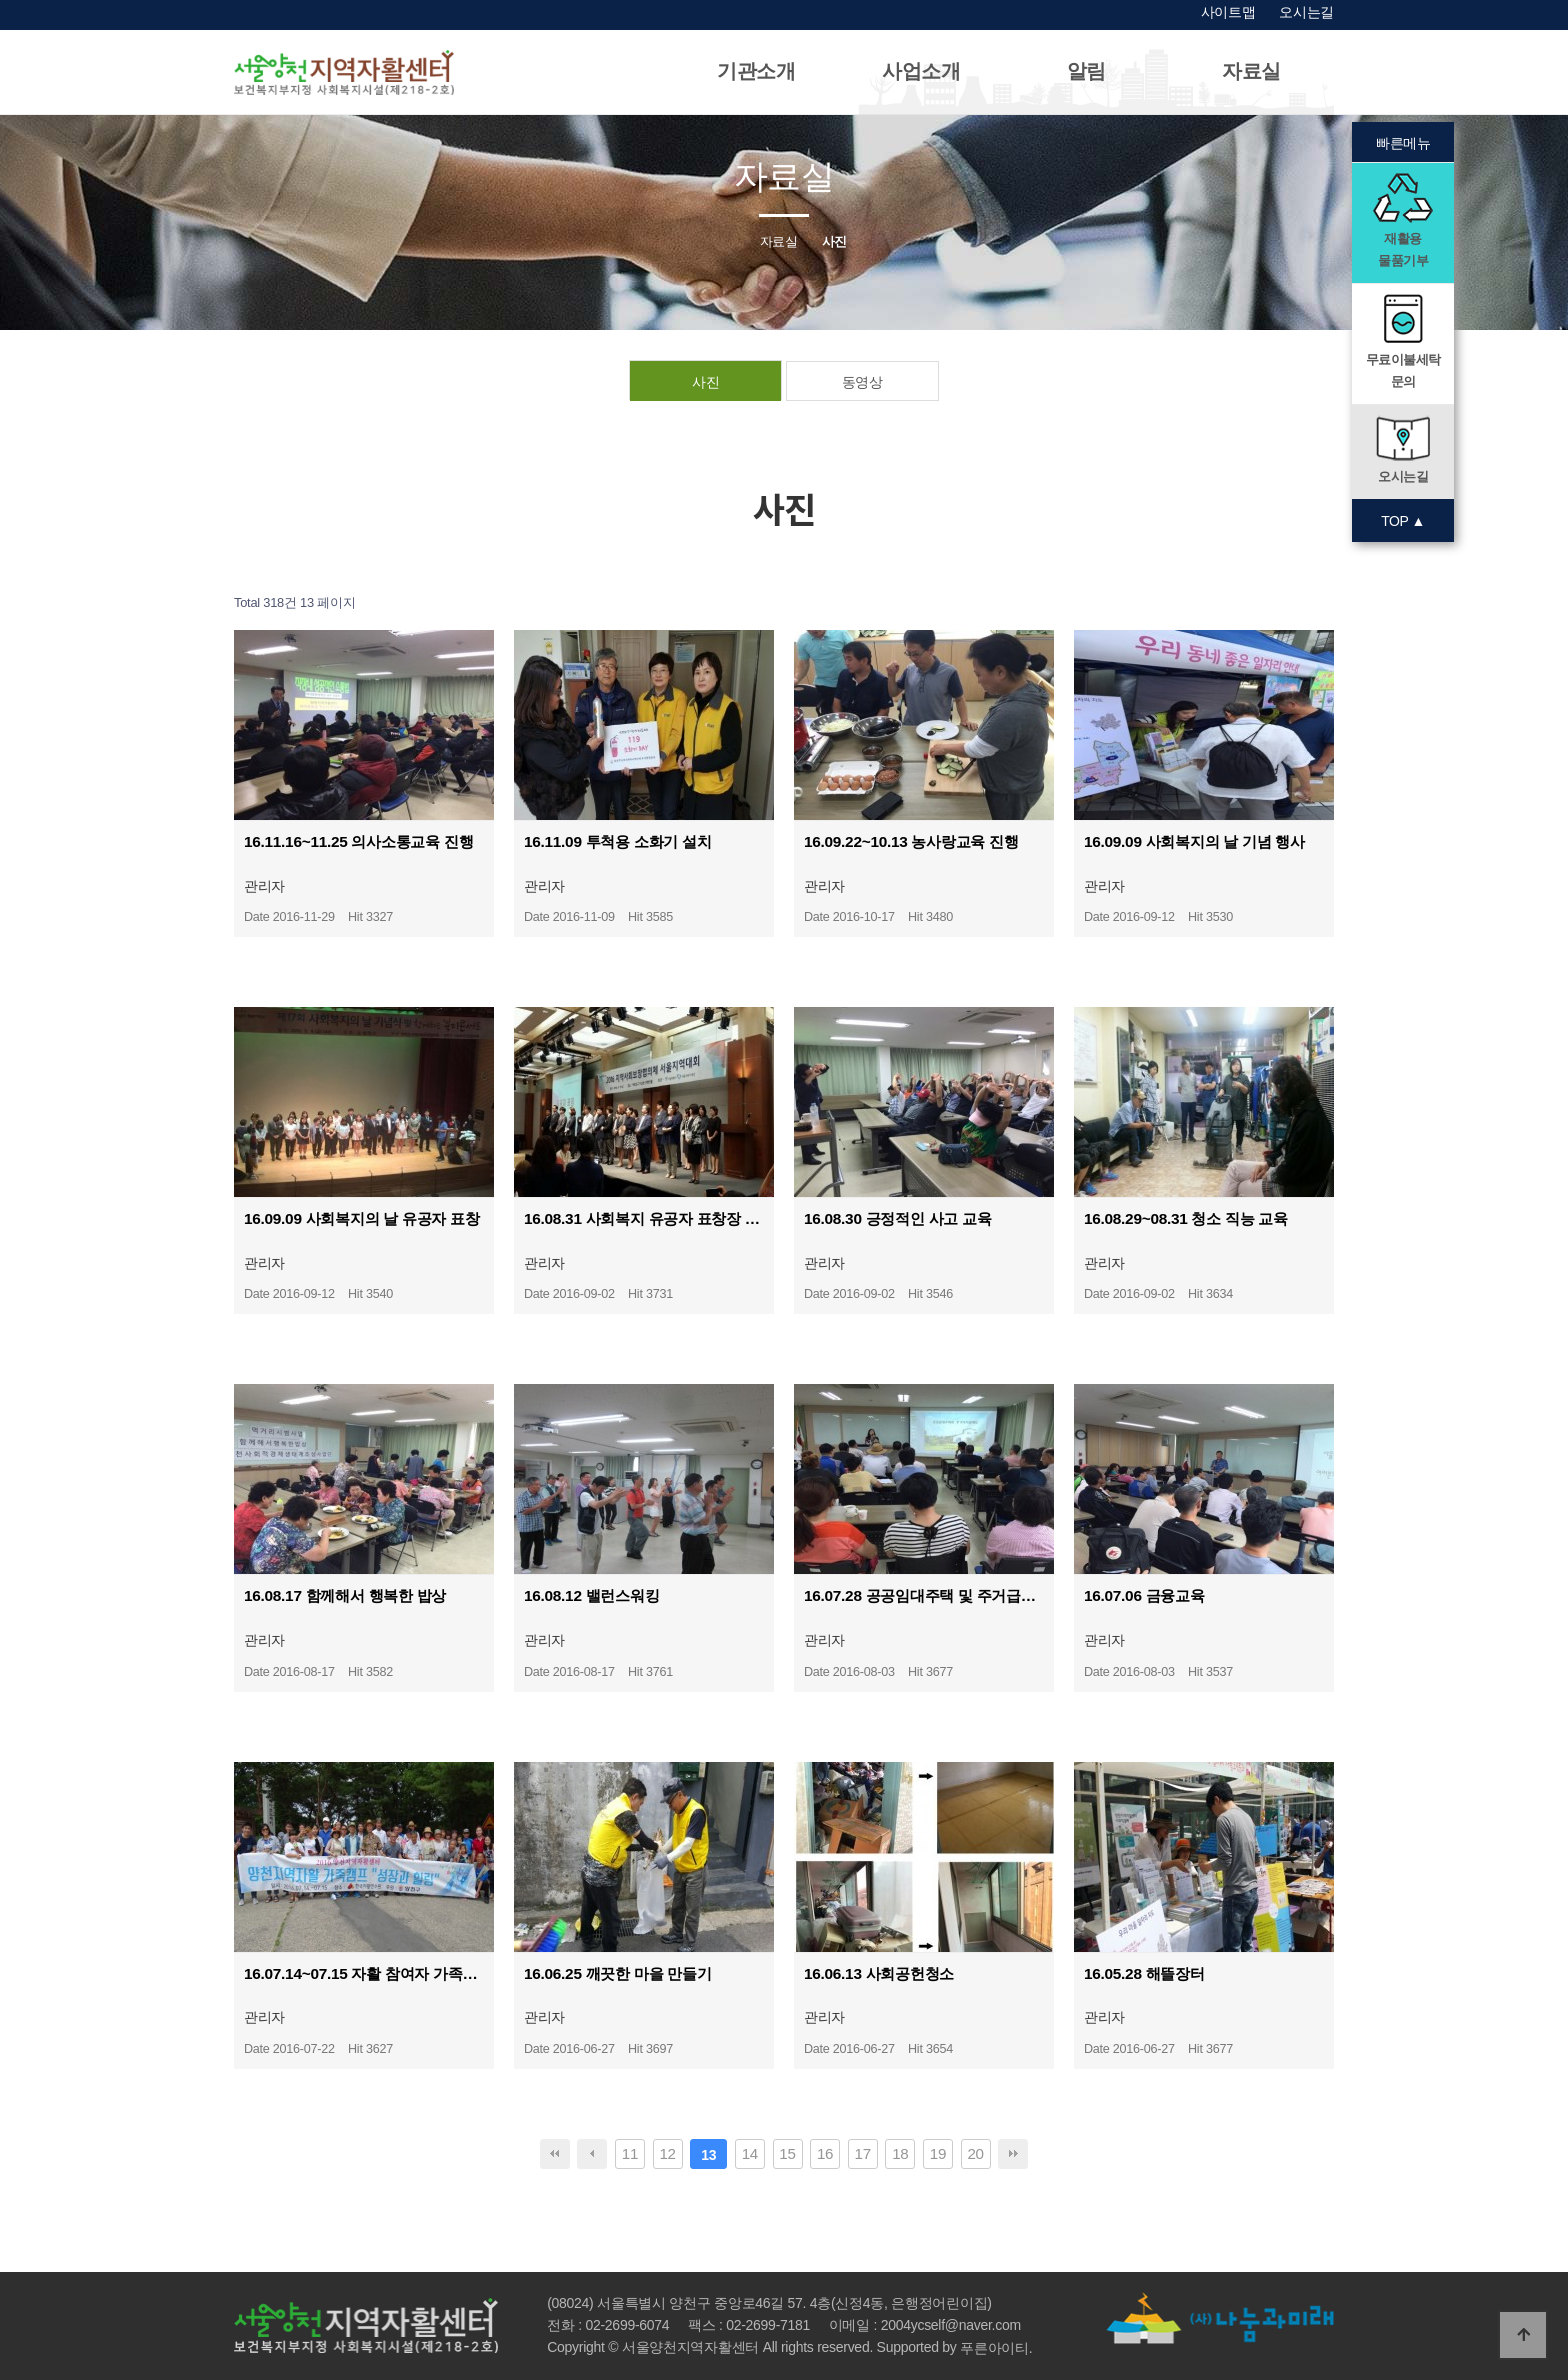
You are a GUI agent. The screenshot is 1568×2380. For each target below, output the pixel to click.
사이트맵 (1228, 12)
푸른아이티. (996, 2349)
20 (975, 2153)
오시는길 (1306, 12)
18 (900, 2153)
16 (825, 2153)
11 (630, 2153)
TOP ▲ (1403, 521)
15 (787, 2153)
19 (938, 2153)
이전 (592, 2154)
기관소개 (756, 71)
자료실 (1251, 71)
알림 (1086, 71)
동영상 (862, 382)
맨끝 (1013, 2154)
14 (750, 2153)
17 (863, 2153)
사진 (705, 382)
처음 (555, 2154)
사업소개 (921, 71)
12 (667, 2153)
